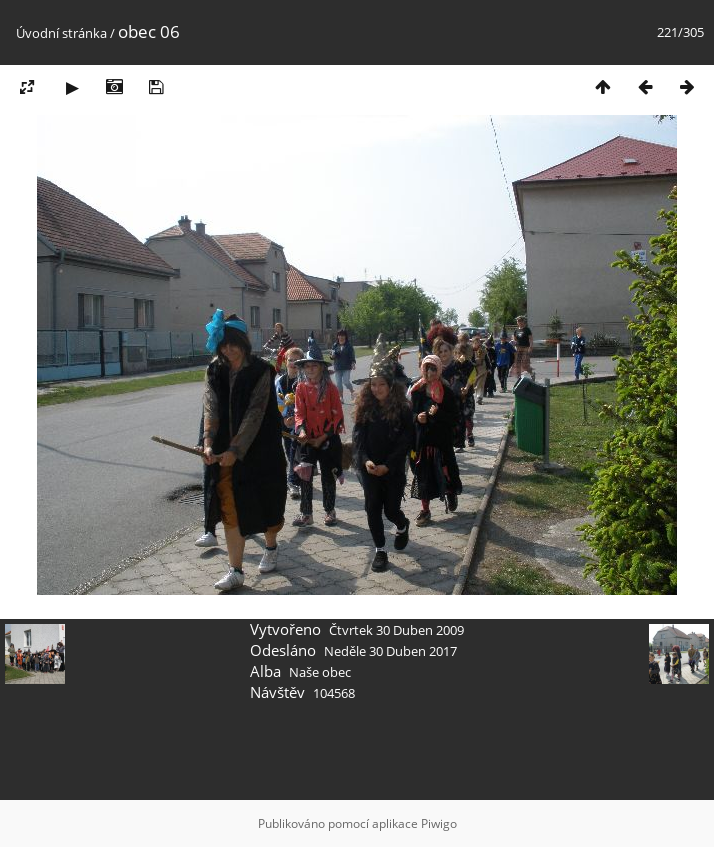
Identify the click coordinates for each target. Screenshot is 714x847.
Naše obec (320, 672)
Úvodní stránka (61, 33)
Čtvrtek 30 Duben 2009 (396, 630)
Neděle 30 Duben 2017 (390, 651)
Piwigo (439, 823)
